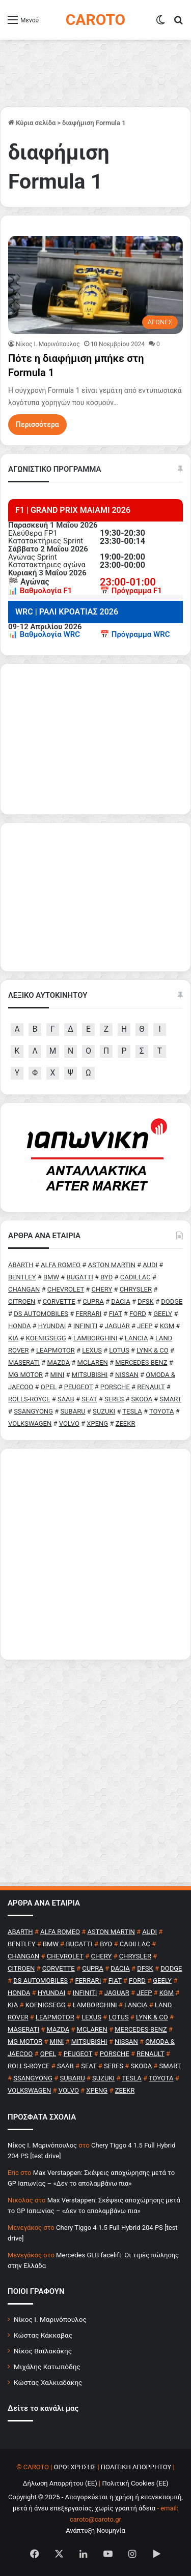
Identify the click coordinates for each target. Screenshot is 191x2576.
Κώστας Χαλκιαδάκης (48, 2382)
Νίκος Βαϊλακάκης (43, 2351)
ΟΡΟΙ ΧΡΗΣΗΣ (75, 2467)
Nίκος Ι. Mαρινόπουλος (48, 344)
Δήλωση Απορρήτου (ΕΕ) (59, 2483)
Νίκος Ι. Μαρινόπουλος (50, 2319)
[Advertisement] (95, 1554)
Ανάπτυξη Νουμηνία (95, 2530)
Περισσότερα (37, 424)
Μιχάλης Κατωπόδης (47, 2367)
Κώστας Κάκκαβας (43, 2335)
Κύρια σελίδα (32, 123)
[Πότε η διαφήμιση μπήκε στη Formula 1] (95, 285)
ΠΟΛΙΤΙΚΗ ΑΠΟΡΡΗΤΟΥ (136, 2467)
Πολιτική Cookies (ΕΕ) (135, 2483)
